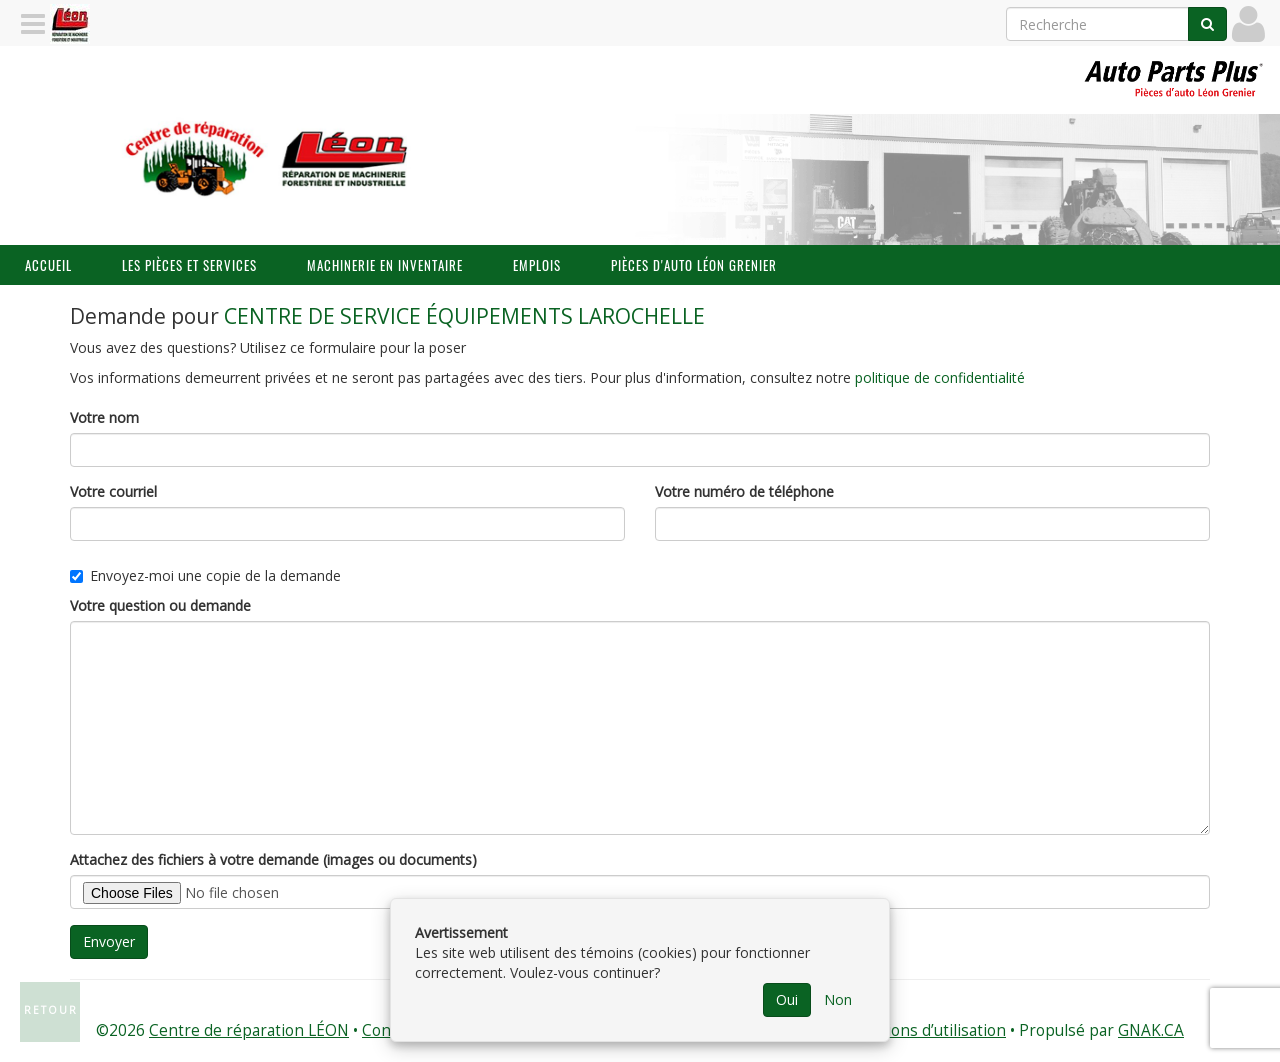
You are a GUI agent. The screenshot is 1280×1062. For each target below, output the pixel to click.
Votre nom (104, 417)
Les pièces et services (189, 265)
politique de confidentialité (940, 377)
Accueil (48, 265)
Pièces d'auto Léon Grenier (694, 265)
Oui (787, 999)
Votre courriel (113, 491)
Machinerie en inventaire (385, 265)
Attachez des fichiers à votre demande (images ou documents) (273, 859)
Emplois (537, 265)
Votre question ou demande (160, 605)
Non (838, 999)
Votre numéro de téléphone (744, 491)
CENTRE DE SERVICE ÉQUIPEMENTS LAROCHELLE (464, 316)
